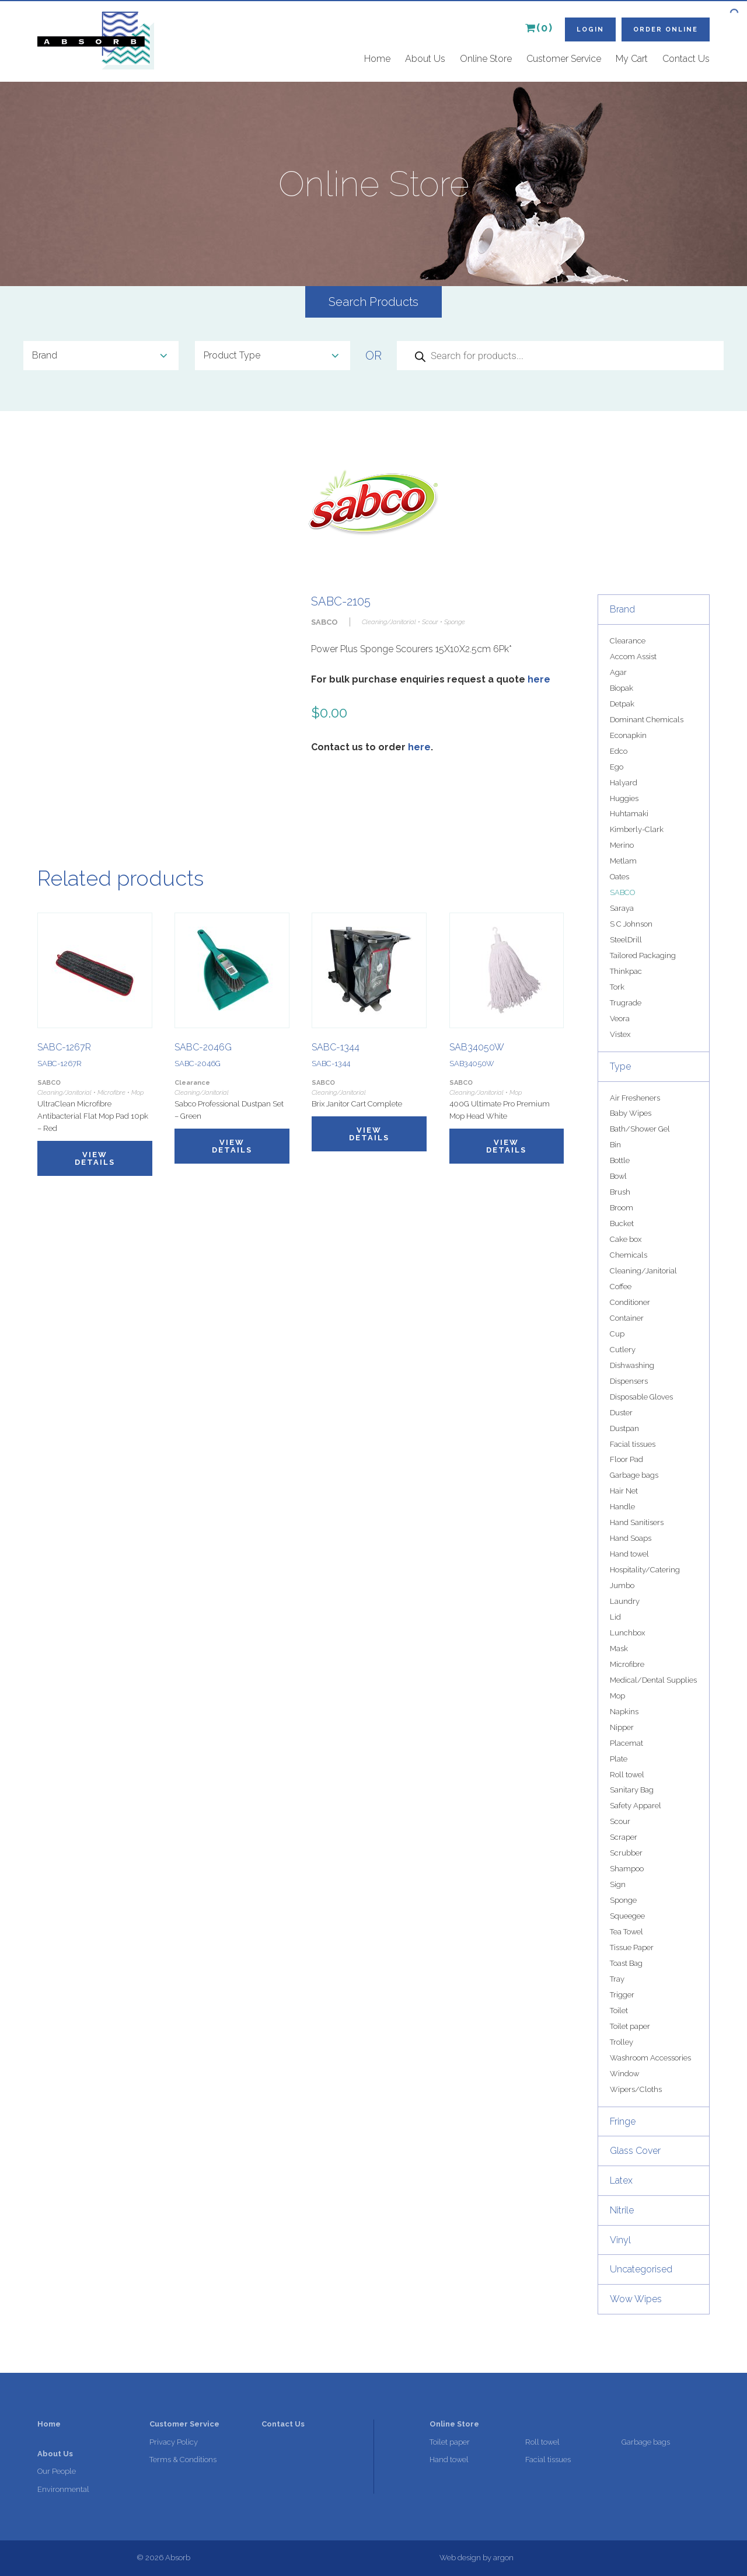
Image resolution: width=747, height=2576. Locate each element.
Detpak (622, 703)
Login (590, 29)
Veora (620, 1018)
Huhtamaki (629, 813)
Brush (620, 1192)
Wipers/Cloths (636, 2089)
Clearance (627, 640)
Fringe (623, 2121)
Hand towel (629, 1554)
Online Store (486, 58)
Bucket (622, 1223)
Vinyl (620, 2240)
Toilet (619, 2010)
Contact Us (686, 58)
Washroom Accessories (650, 2057)
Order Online (665, 29)
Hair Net (624, 1491)
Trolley (621, 2042)
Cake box (625, 1239)
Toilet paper (630, 2026)
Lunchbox (627, 1632)
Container (627, 1318)
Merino (622, 845)
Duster (621, 1412)
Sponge (623, 1900)
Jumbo (622, 1585)
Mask (619, 1648)
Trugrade (625, 1002)
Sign (618, 1884)
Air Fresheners (635, 1098)
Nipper (622, 1727)
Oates (619, 876)
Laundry (625, 1601)
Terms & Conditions (183, 2459)
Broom (621, 1207)
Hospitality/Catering (645, 1569)
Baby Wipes (630, 1113)
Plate (618, 1759)
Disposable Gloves (641, 1397)
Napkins (624, 1711)
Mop (617, 1695)
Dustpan (624, 1428)
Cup (617, 1333)
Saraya (622, 908)
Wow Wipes (636, 2299)
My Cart (632, 58)
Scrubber (626, 1853)
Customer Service (563, 58)
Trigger (622, 1994)
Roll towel (627, 1774)
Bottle (620, 1160)
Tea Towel (626, 1931)
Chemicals (628, 1255)
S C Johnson (631, 924)
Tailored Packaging (643, 955)
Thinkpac (626, 971)
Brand (622, 609)
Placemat (626, 1743)
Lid (615, 1617)
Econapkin (628, 735)
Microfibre (627, 1664)
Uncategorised (641, 2269)
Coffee (620, 1286)
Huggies (624, 798)
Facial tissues (632, 1444)
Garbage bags (634, 1475)
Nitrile (622, 2210)
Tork (617, 987)
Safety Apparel (635, 1805)
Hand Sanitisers (637, 1522)
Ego (616, 767)
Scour (620, 1821)
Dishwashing (632, 1365)
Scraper (623, 1837)
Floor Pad (626, 1459)
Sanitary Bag (632, 1789)
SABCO (622, 892)
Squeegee (627, 1916)
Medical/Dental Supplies (653, 1680)
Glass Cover (635, 2150)
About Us (425, 58)
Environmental (63, 2489)
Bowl (618, 1176)
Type (620, 1066)
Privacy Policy (173, 2442)
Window (624, 2073)
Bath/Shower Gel (640, 1129)
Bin (615, 1144)
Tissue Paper (632, 1947)
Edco (618, 751)
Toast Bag (626, 1963)
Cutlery (623, 1349)
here (539, 679)
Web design (460, 2557)
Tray (617, 1979)
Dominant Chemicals (646, 719)
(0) (539, 28)
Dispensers (629, 1381)
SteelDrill (626, 939)
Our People (56, 2471)
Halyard (623, 782)
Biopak (621, 688)
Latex (621, 2180)
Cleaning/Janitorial (643, 1270)
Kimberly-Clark (637, 829)
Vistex (620, 1034)
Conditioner (630, 1302)
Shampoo (627, 1868)
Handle (622, 1506)
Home (377, 58)
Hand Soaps (630, 1538)
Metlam (623, 861)
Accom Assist (633, 656)
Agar (618, 672)
